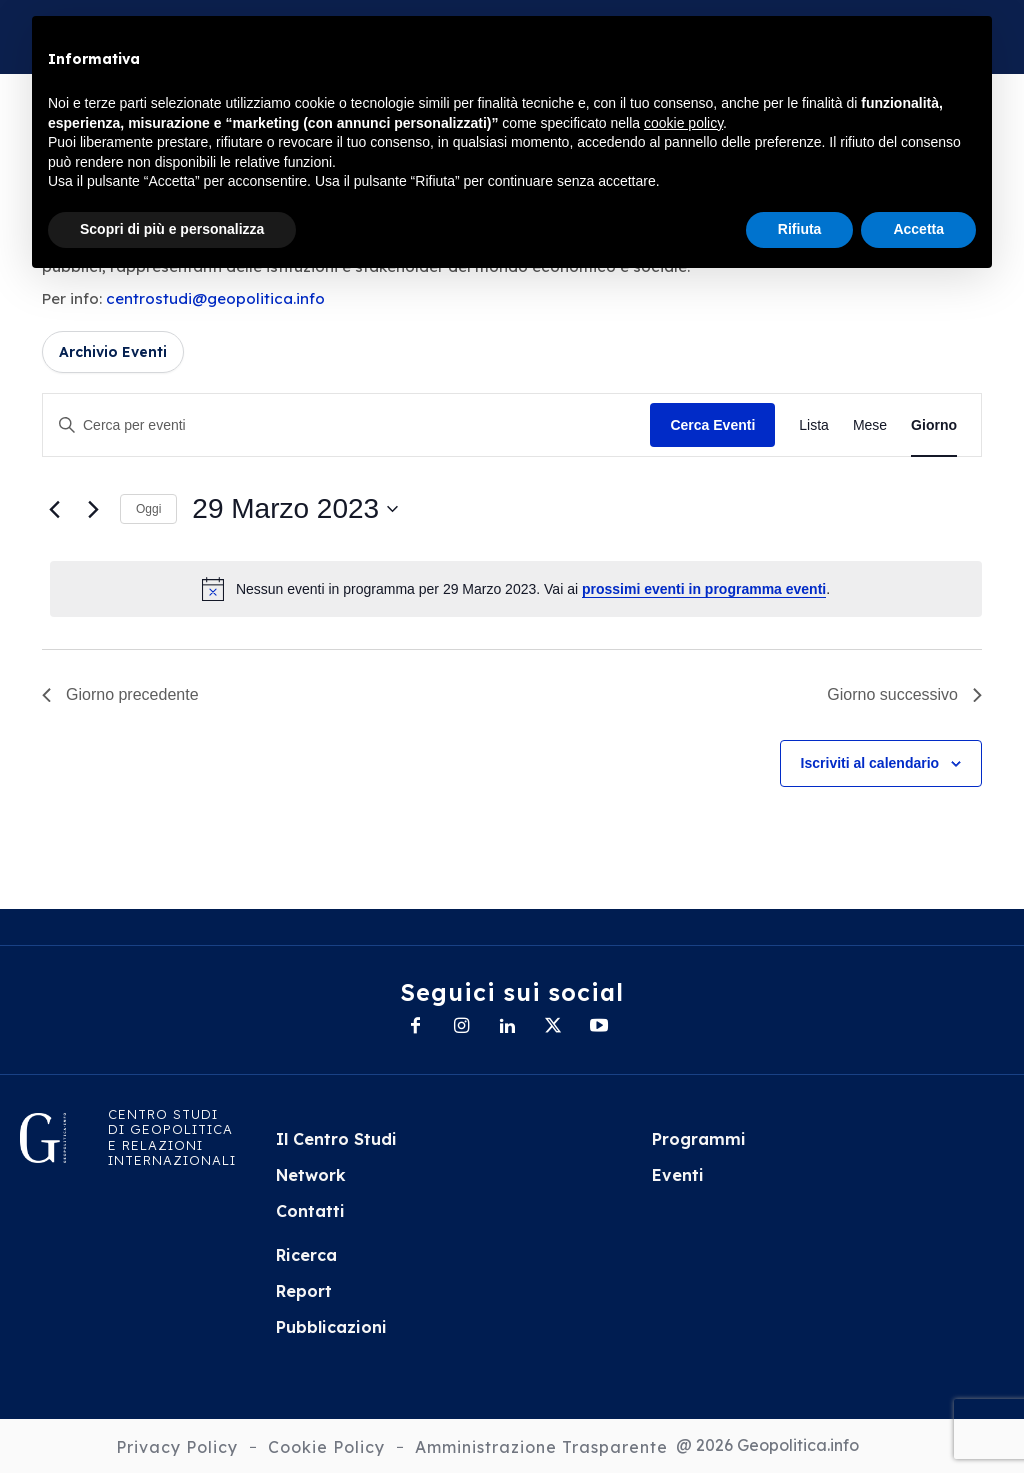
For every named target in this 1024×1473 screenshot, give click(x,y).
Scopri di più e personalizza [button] (172, 229)
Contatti (310, 1211)
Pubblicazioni (331, 1327)
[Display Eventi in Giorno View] (934, 425)
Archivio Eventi (113, 352)
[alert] (516, 589)
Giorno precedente (120, 694)
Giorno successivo (904, 694)
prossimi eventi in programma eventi (704, 589)
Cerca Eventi (712, 425)
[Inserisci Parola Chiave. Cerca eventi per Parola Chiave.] (346, 425)
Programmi (699, 1139)
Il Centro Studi (336, 1139)
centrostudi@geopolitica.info (215, 298)
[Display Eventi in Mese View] (870, 425)
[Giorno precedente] (54, 509)
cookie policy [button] (683, 123)
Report (304, 1291)
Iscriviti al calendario (870, 763)
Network (311, 1175)
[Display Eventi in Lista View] (814, 425)
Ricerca (306, 1255)
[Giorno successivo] (93, 509)
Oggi (148, 509)
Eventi (678, 1175)
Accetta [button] (918, 229)
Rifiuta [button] (800, 229)
